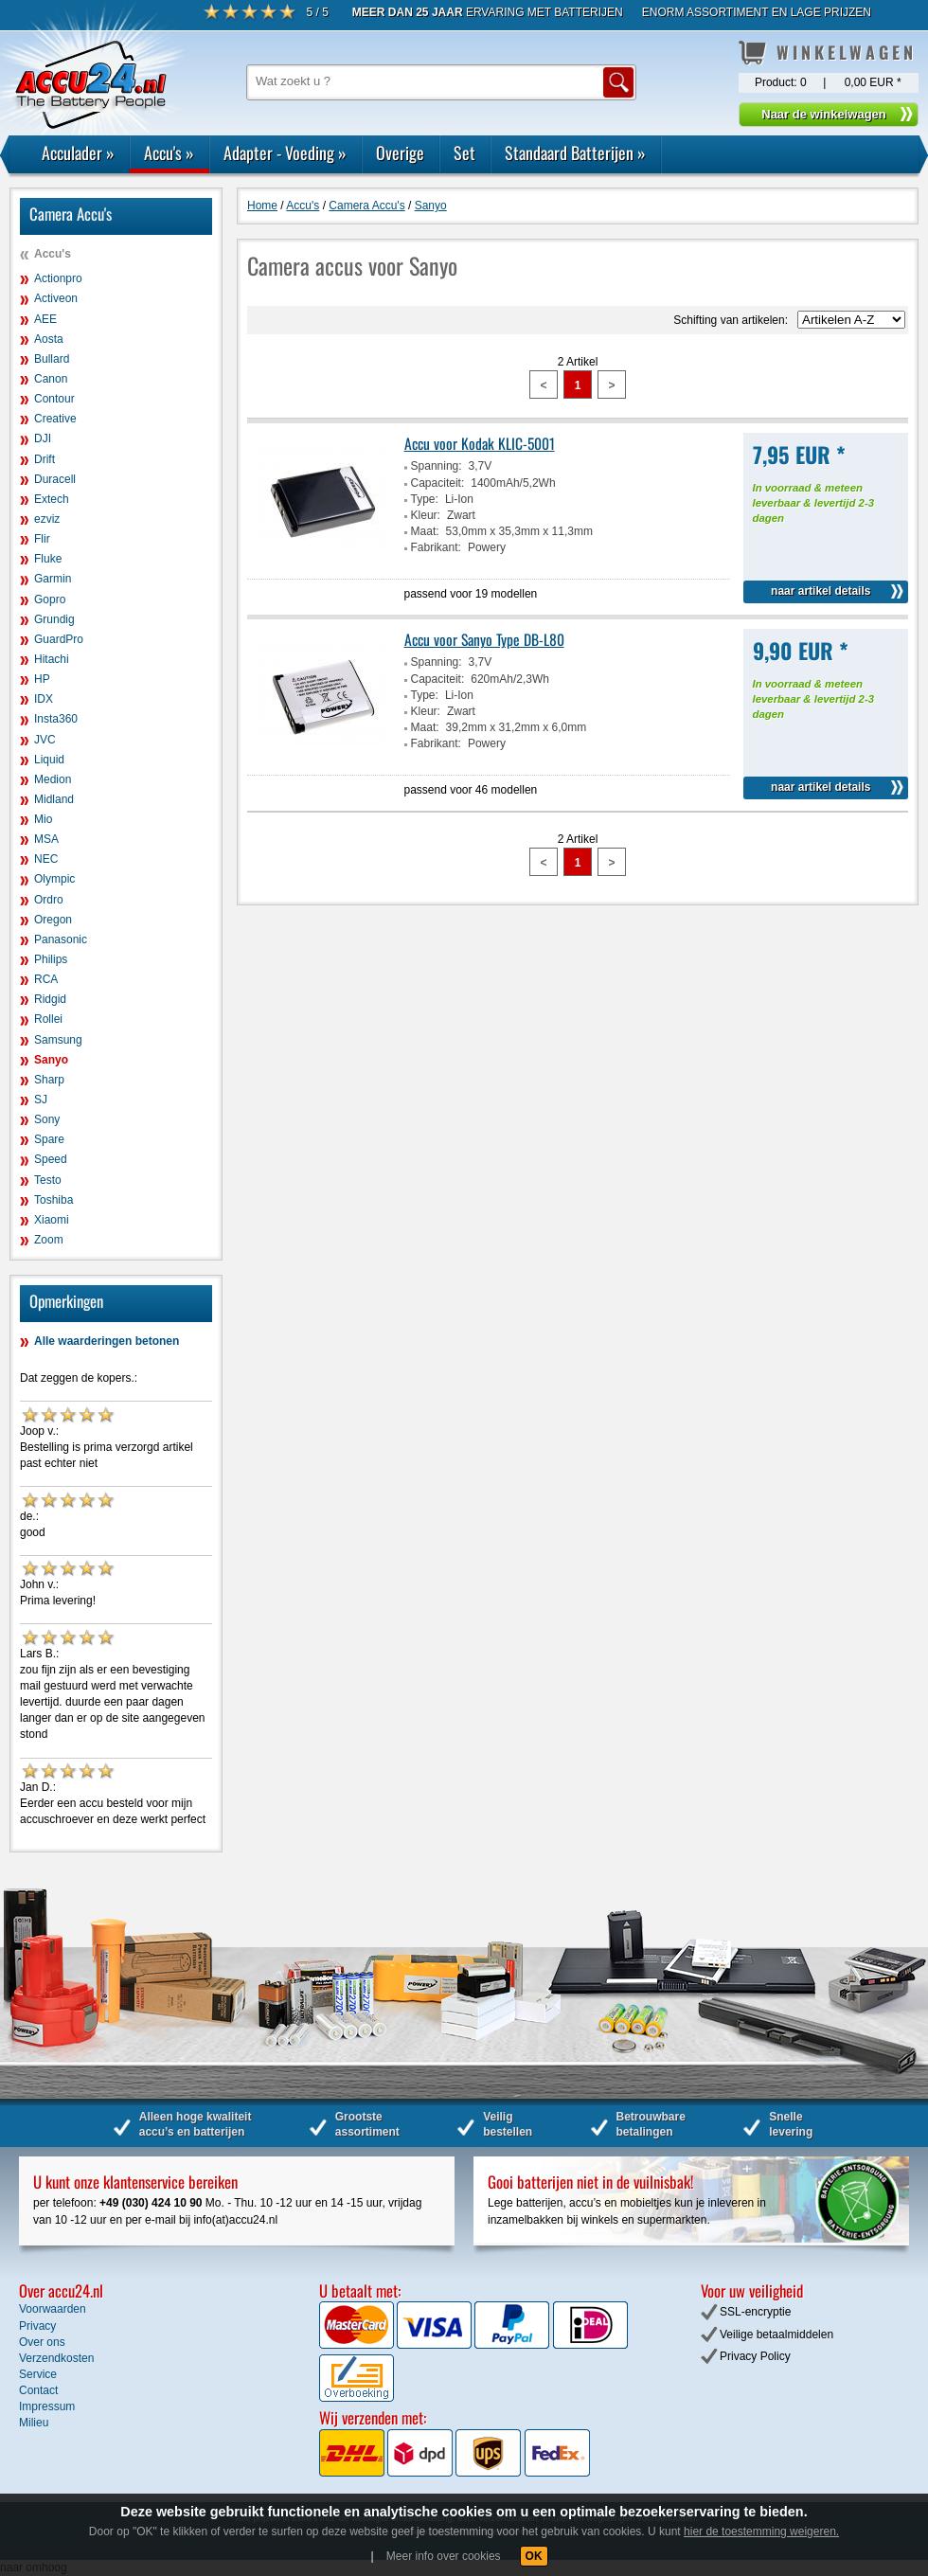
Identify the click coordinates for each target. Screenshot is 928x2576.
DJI (42, 438)
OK (534, 2556)
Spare (49, 1139)
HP (42, 679)
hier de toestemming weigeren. (761, 2531)
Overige (400, 152)
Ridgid (50, 999)
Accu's (169, 152)
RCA (46, 979)
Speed (50, 1159)
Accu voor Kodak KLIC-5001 (479, 443)
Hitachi (51, 659)
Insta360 (56, 718)
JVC (45, 739)
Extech (51, 499)
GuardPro (58, 639)
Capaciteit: (438, 483)
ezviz (47, 519)
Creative (55, 418)
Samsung (58, 1039)
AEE (45, 319)
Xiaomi (51, 1219)
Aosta (48, 339)
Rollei (48, 1019)
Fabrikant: (436, 547)
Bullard (51, 359)
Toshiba (53, 1200)
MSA (46, 839)
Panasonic (60, 939)
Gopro (49, 599)
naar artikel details (820, 591)
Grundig (54, 619)
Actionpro (58, 278)
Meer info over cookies (443, 2556)
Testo (48, 1180)
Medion (52, 779)
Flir (42, 539)
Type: (424, 499)
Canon (50, 378)
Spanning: (436, 466)
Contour (54, 398)
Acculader (78, 152)
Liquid (49, 759)
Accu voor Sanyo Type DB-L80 (484, 639)
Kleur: (425, 515)
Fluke (48, 558)
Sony (47, 1119)
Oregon (53, 919)
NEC (46, 859)
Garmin (52, 578)
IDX (43, 699)
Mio (43, 819)
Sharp (49, 1079)
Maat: (425, 531)
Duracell (55, 479)
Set (464, 152)
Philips (50, 959)
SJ (40, 1099)
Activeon (56, 298)
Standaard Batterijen (575, 152)
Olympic (54, 879)
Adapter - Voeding (285, 152)
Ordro (48, 899)
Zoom (48, 1239)
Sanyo (51, 1059)
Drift (44, 459)
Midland (54, 799)
